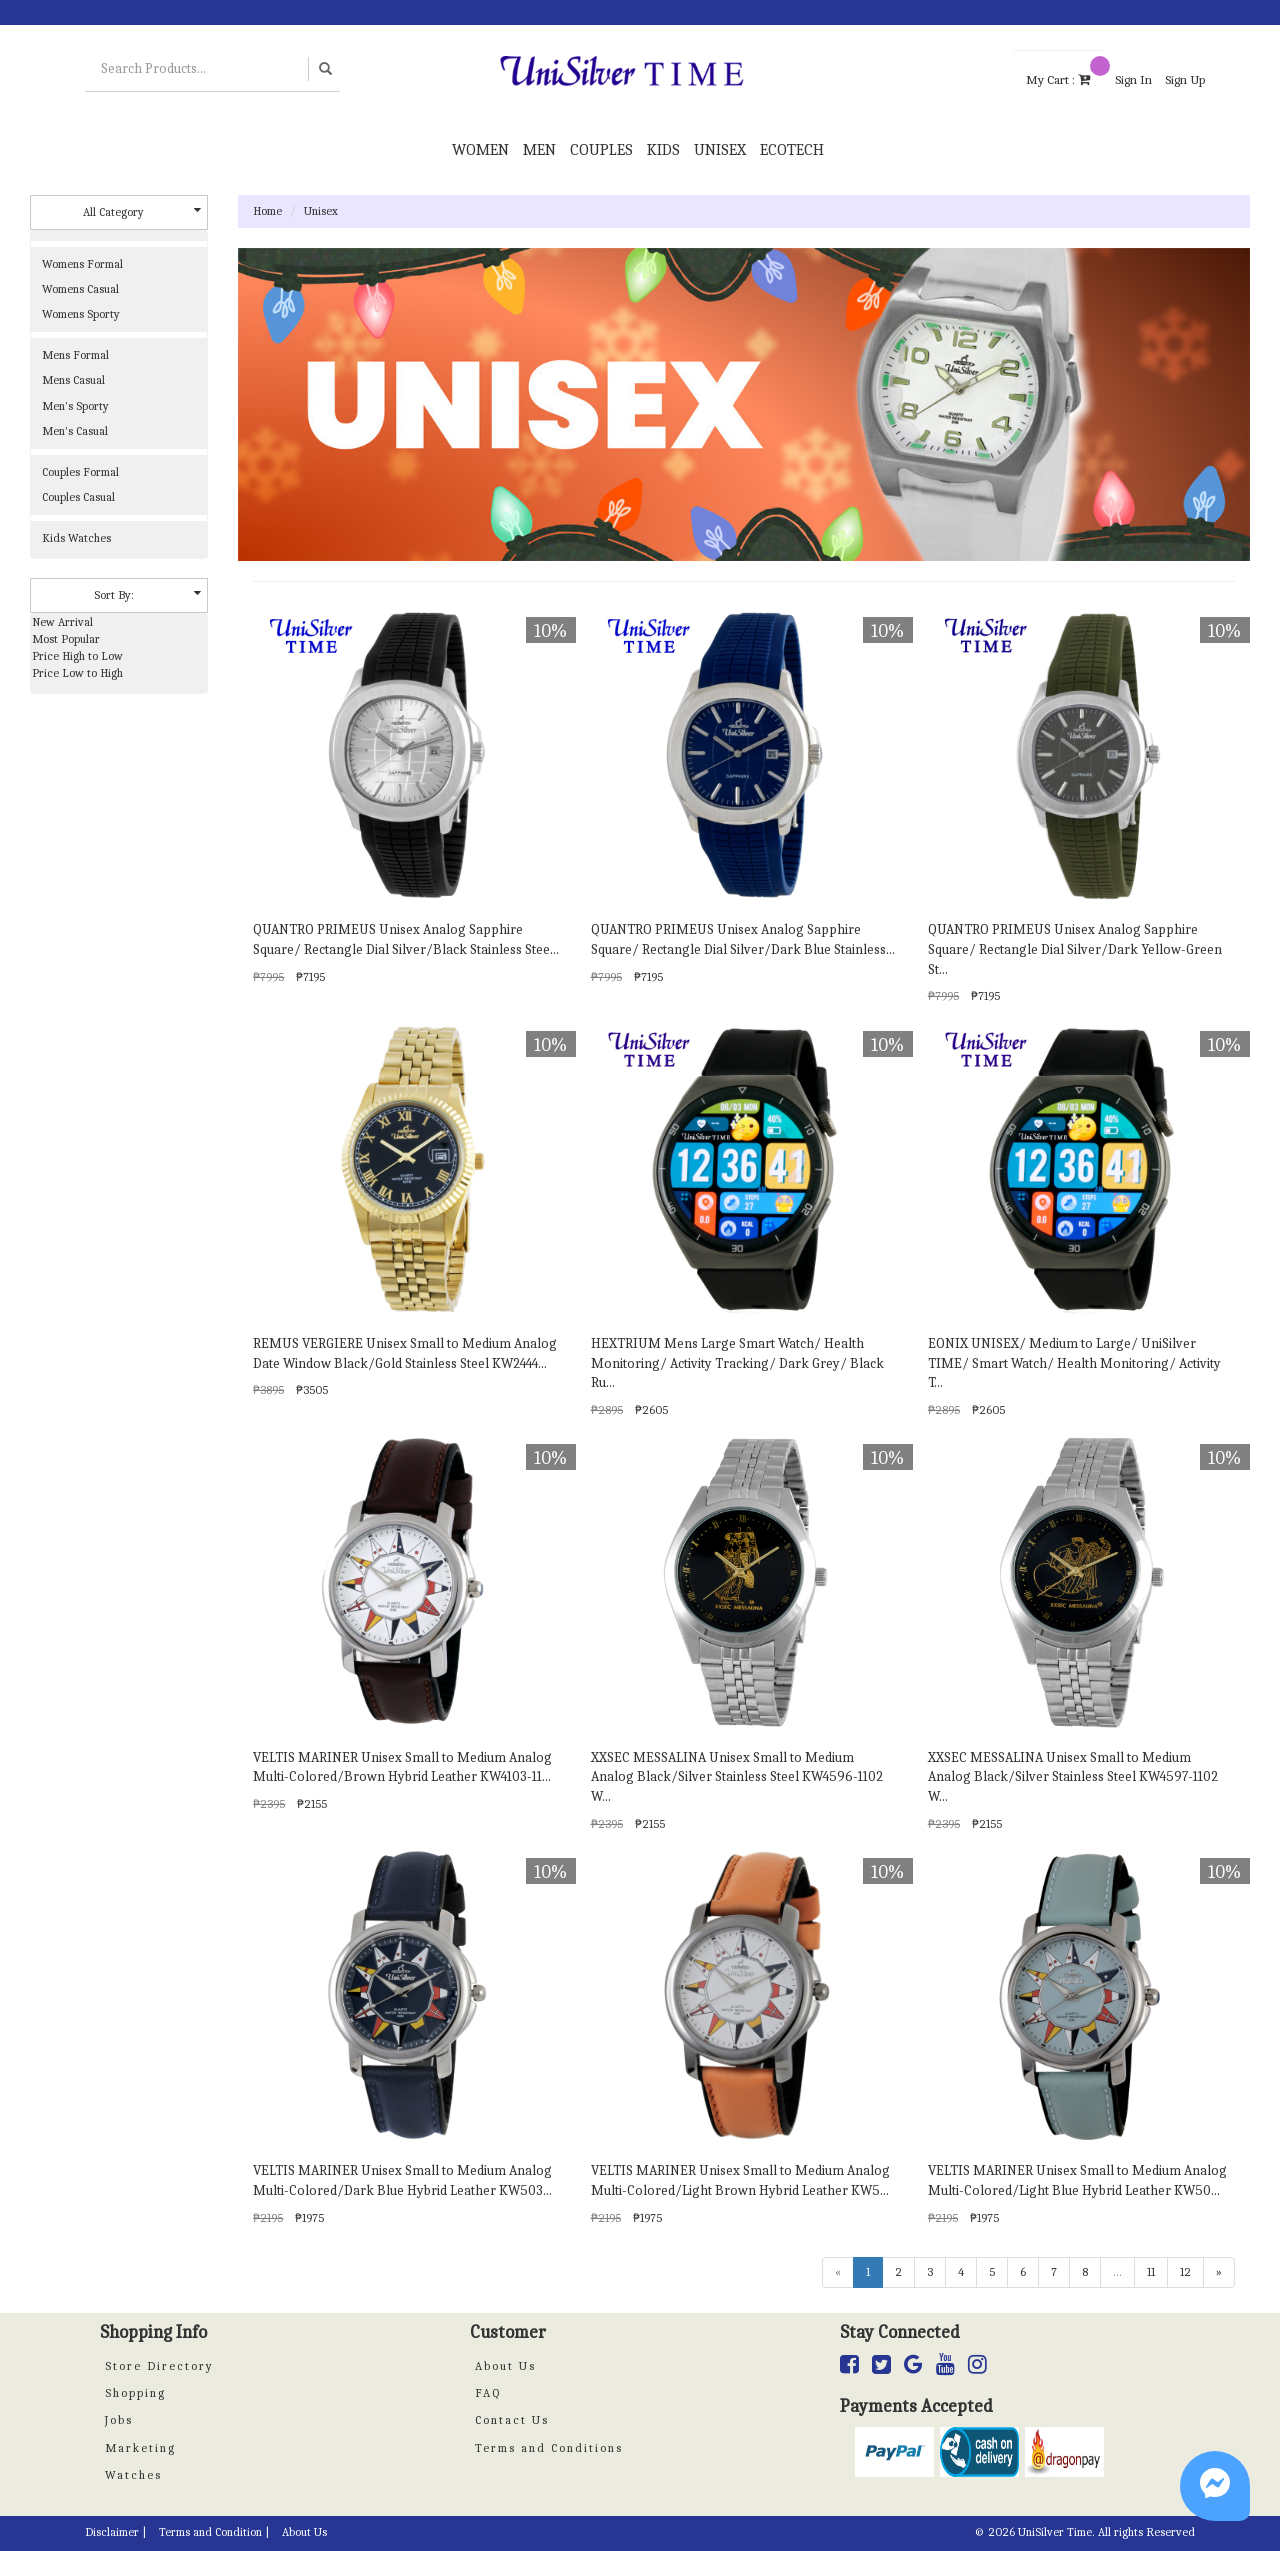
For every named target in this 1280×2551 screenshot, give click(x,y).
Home (267, 211)
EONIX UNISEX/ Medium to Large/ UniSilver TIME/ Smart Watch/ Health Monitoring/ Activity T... (1074, 1363)
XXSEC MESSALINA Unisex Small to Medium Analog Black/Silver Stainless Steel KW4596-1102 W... (737, 1777)
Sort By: (147, 594)
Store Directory (159, 2366)
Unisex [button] (720, 150)
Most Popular (66, 639)
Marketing (140, 2448)
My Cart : (1064, 70)
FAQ (488, 2393)
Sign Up (1185, 79)
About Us (505, 2366)
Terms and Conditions (549, 2448)
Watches (133, 2475)
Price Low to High (77, 673)
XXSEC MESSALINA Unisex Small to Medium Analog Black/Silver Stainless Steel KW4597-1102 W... (1073, 1777)
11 (1151, 2272)
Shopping (135, 2393)
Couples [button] (601, 150)
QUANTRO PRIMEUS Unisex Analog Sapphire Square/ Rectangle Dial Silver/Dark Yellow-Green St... (1075, 949)
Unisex (321, 211)
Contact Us (512, 2420)
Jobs (119, 2420)
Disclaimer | (115, 2532)
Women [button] (480, 150)
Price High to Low (77, 656)
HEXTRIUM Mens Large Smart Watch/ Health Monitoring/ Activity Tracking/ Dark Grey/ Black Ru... (737, 1363)
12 (1185, 2272)
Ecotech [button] (792, 150)
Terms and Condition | (214, 2532)
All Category (142, 211)
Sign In (1133, 79)
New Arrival (62, 622)
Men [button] (539, 150)
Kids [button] (663, 150)
